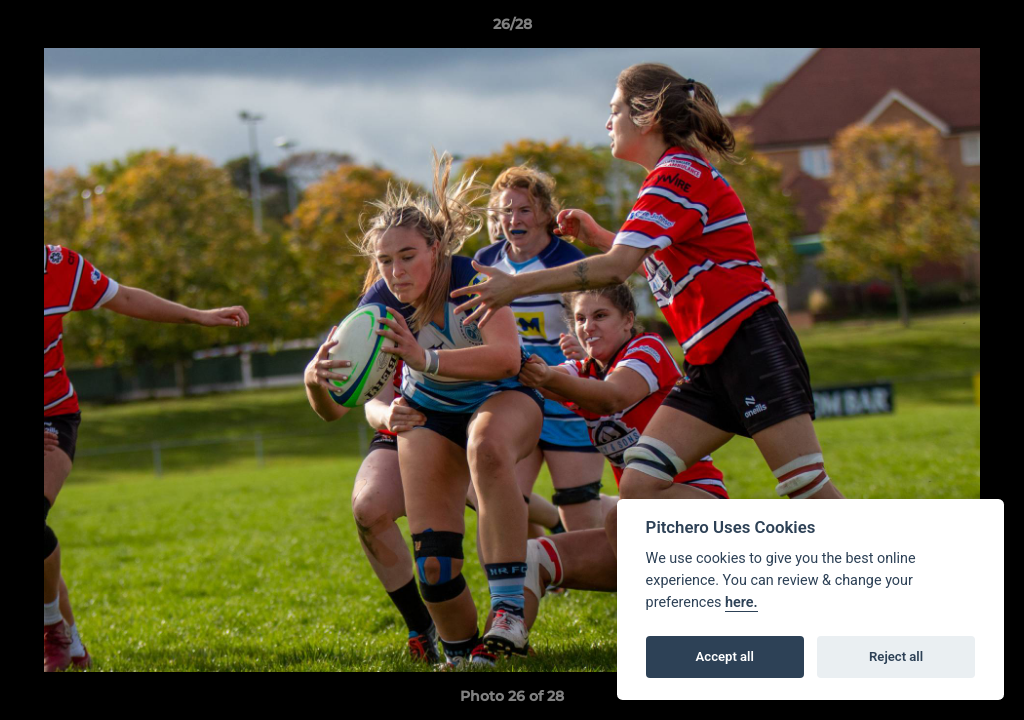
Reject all (896, 656)
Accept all (725, 656)
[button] (988, 29)
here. (741, 602)
